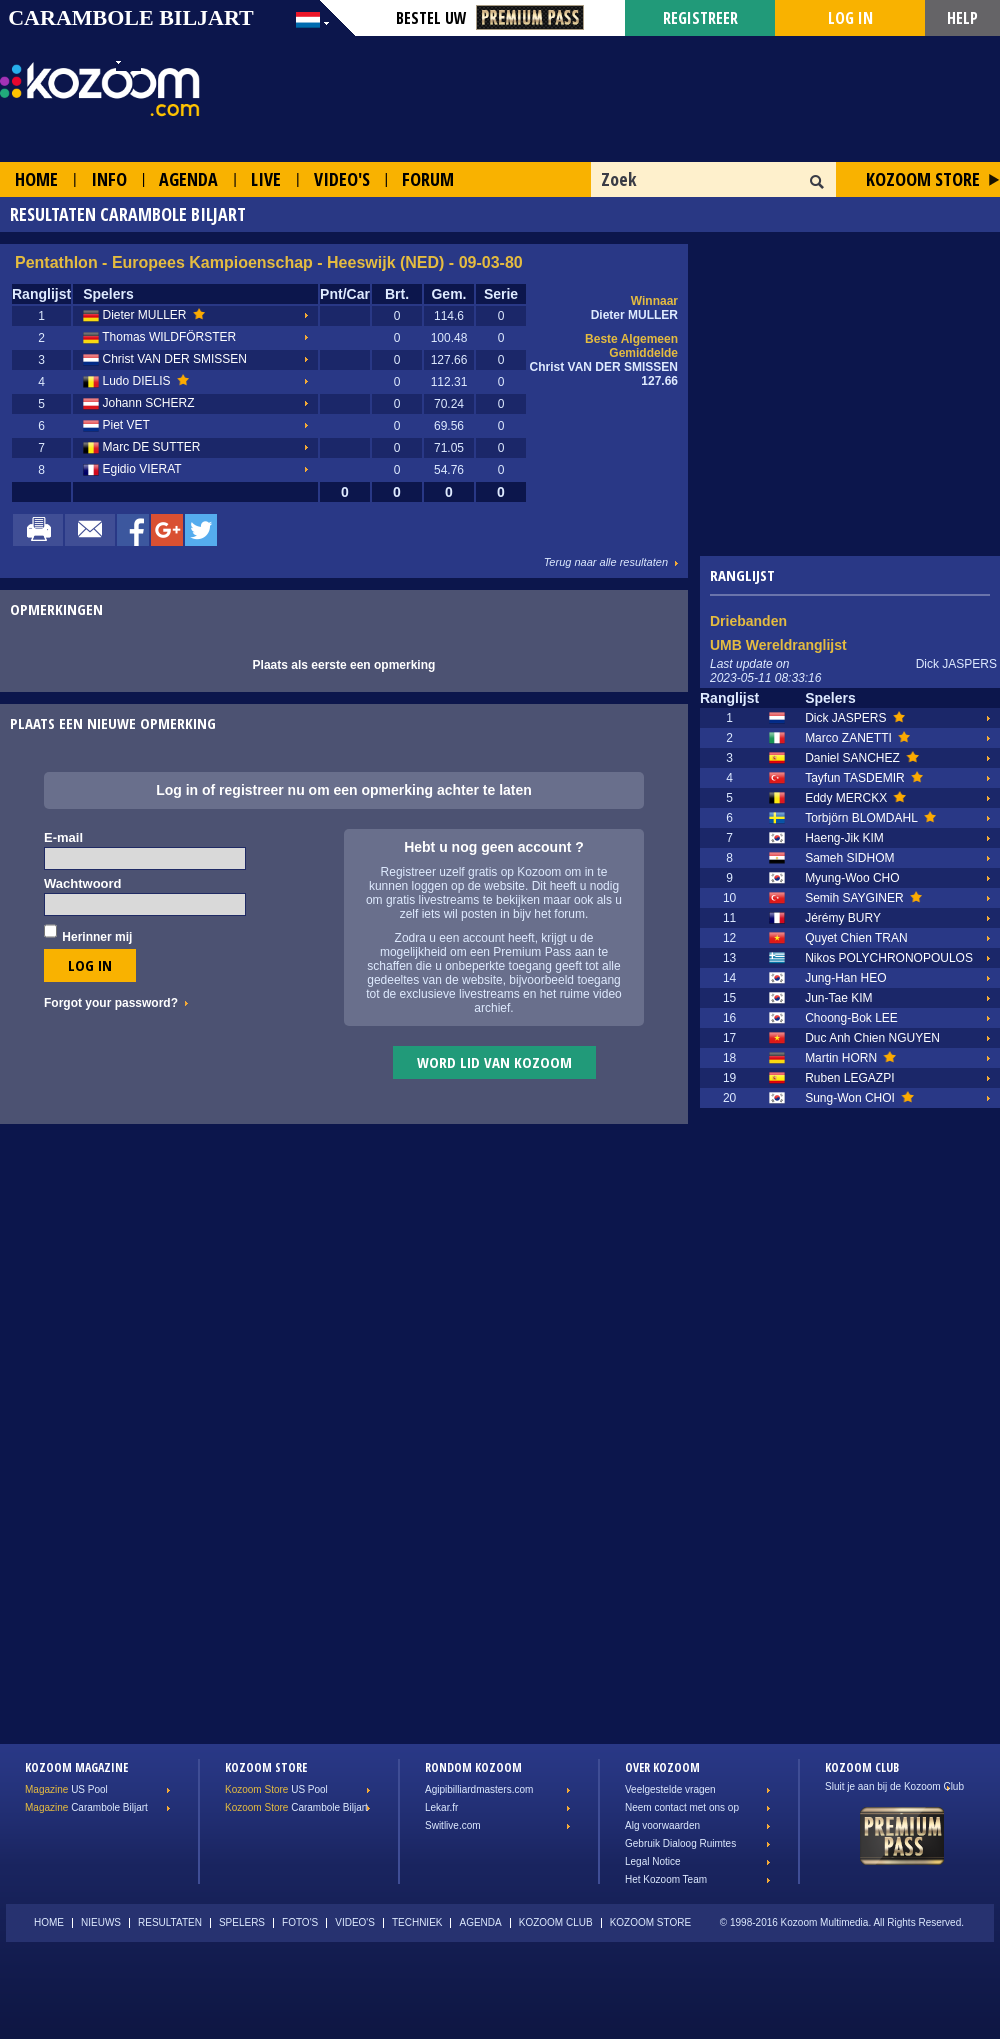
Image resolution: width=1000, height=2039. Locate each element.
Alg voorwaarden (662, 1825)
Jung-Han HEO (845, 978)
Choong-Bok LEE (851, 1018)
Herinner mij (97, 937)
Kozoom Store (923, 179)
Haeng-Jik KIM (844, 838)
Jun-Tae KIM (838, 998)
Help (962, 18)
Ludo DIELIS (136, 382)
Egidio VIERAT (132, 470)
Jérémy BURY (843, 918)
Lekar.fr (441, 1807)
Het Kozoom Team (666, 1879)
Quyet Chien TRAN (856, 938)
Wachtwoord (83, 883)
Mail (90, 530)
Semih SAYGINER (863, 898)
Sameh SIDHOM (849, 858)
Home (36, 179)
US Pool (66, 1789)
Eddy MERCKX (855, 798)
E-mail (63, 837)
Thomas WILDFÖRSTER (159, 338)
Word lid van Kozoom (494, 1062)
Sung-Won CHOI (859, 1098)
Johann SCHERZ (138, 404)
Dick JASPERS (855, 718)
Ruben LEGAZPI (849, 1078)
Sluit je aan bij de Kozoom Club (894, 1786)
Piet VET (116, 426)
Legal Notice (653, 1861)
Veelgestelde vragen (670, 1789)
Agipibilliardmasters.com (479, 1789)
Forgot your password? (111, 1003)
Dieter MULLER (144, 316)
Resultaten (170, 1922)
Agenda (188, 179)
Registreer (700, 18)
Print (38, 530)
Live (266, 179)
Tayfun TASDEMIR (864, 778)
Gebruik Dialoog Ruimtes (680, 1843)
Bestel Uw (490, 18)
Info (109, 179)
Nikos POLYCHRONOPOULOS (889, 958)
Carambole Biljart (86, 1807)
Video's (342, 179)
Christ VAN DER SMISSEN (165, 360)
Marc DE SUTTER (141, 448)
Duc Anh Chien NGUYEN (872, 1038)
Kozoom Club (556, 1922)
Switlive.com (453, 1825)
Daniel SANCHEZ (861, 758)
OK (817, 182)
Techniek (417, 1922)
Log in (850, 18)
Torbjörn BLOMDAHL (870, 818)
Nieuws (101, 1922)
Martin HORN (850, 1058)
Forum (428, 179)
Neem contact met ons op (682, 1807)
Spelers (242, 1922)
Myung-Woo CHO (852, 878)
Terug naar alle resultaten (606, 562)
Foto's (300, 1922)
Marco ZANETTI (857, 738)
